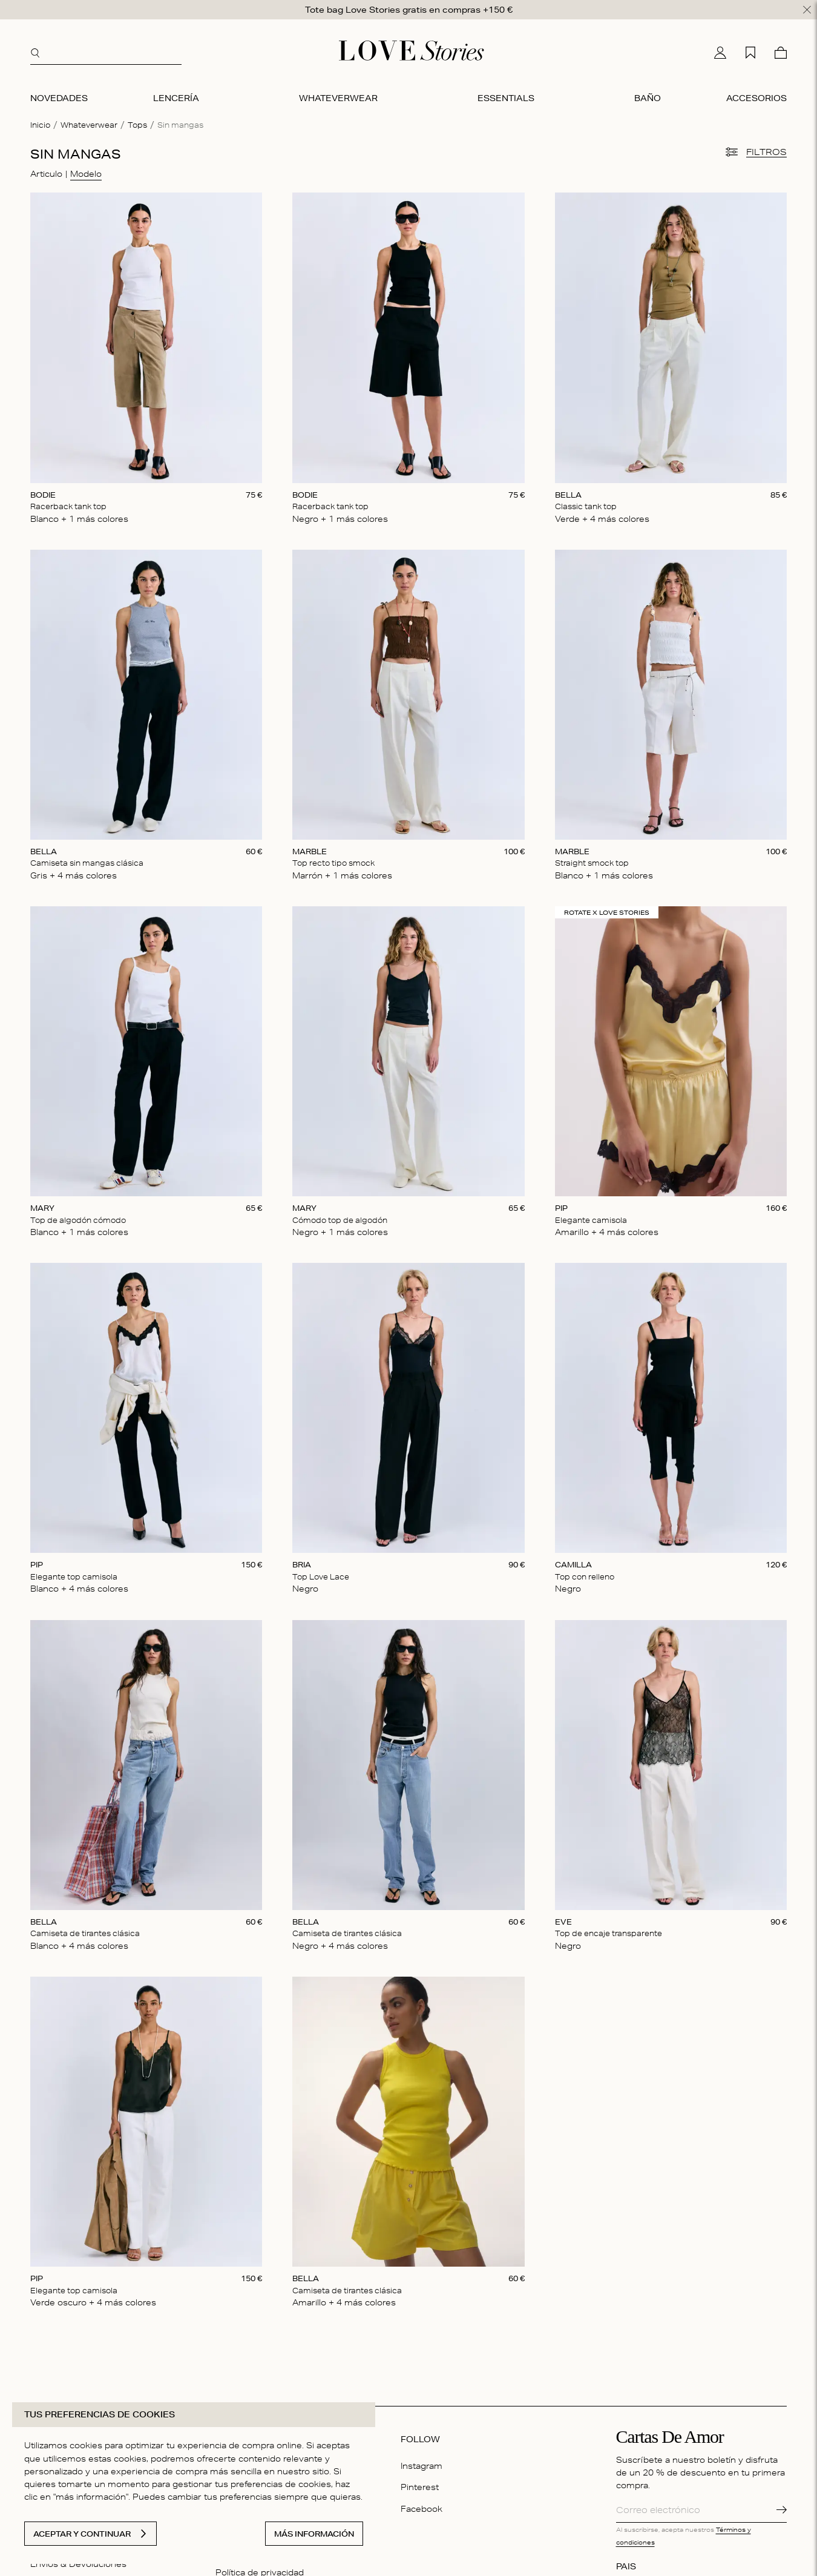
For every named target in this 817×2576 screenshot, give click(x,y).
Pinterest (420, 2485)
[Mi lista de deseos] (750, 51)
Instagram (421, 2464)
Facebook (421, 2506)
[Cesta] (781, 51)
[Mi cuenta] (720, 51)
